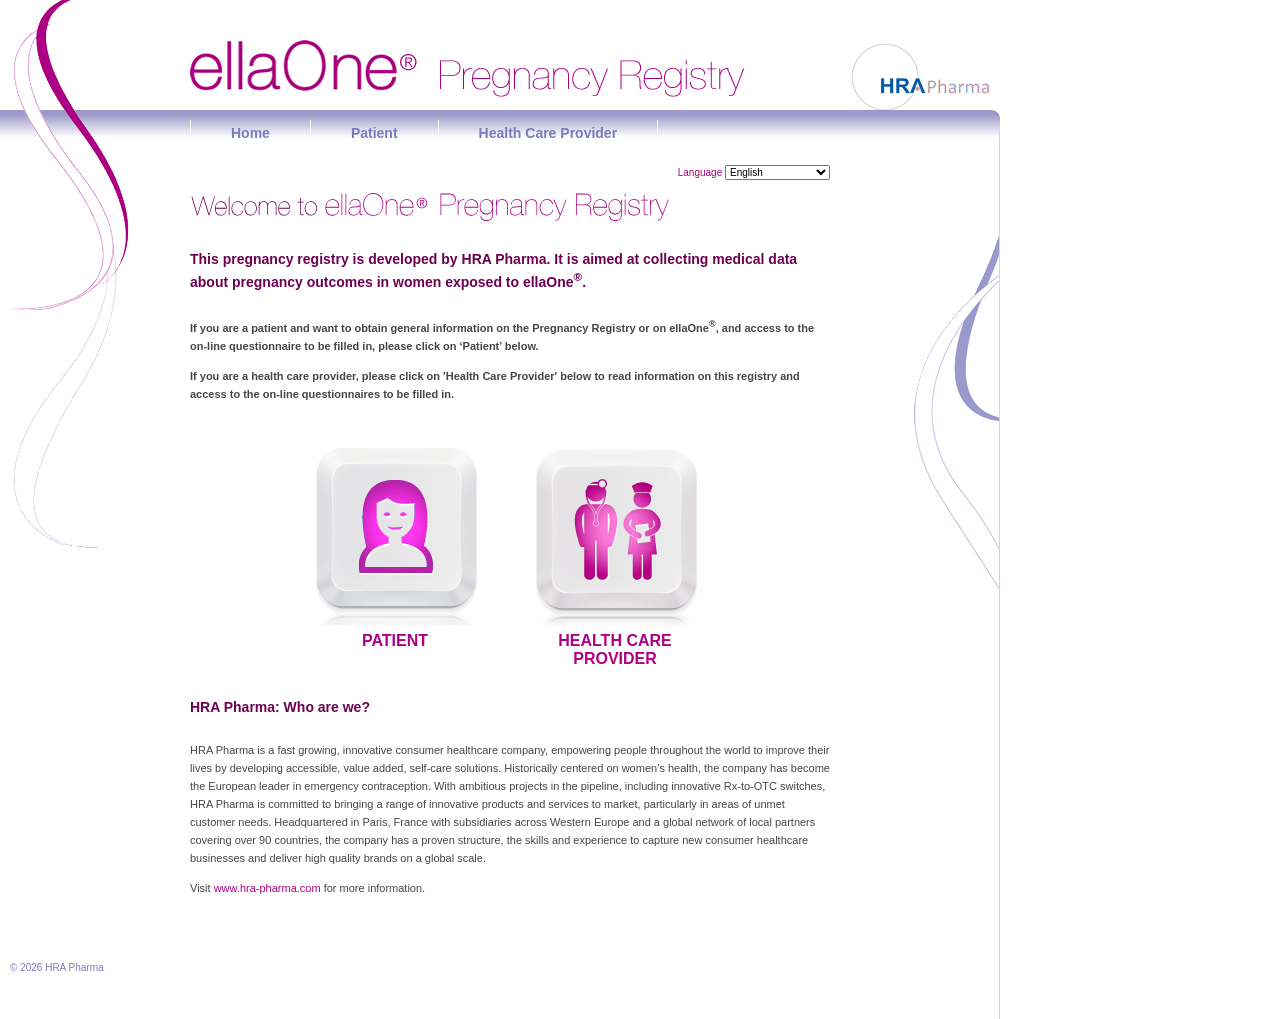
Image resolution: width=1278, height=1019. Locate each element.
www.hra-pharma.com (267, 888)
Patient (374, 133)
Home (250, 133)
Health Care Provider (548, 133)
